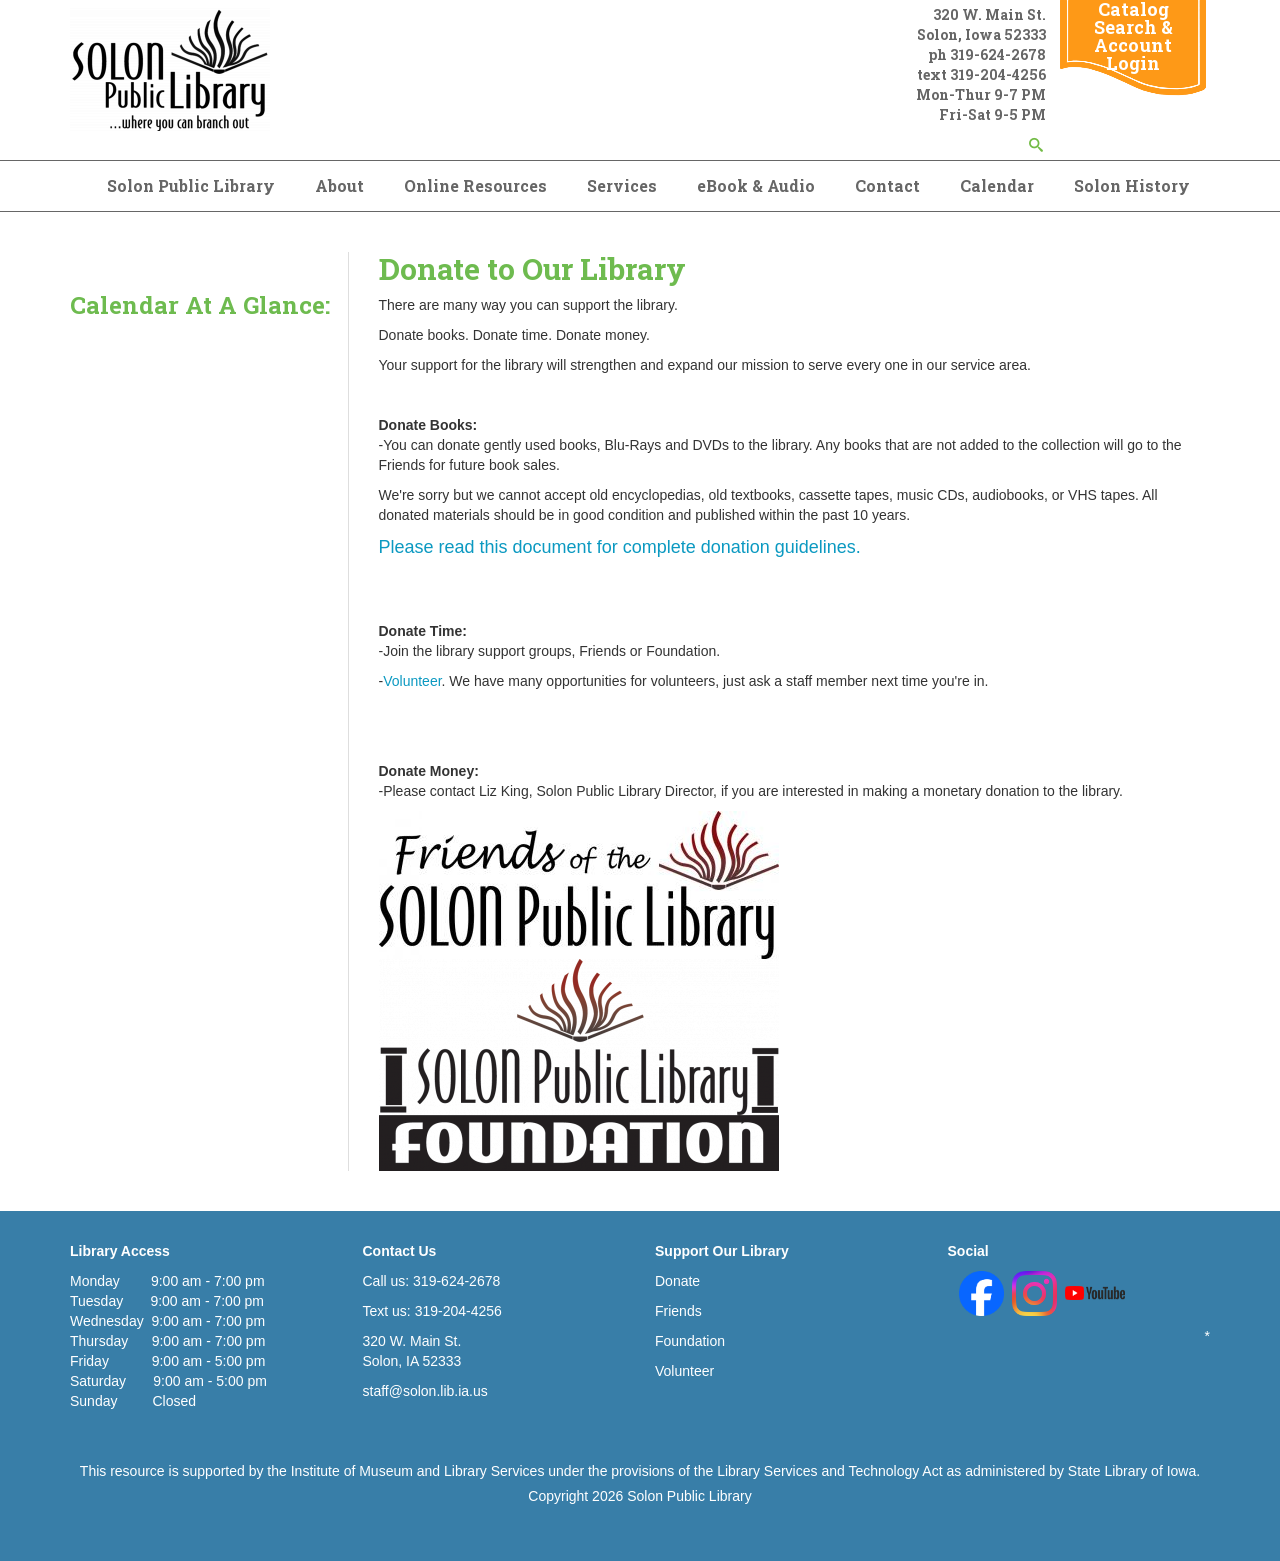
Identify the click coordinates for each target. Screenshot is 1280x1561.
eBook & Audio (756, 185)
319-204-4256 (998, 74)
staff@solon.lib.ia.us (425, 1391)
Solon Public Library (191, 185)
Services (622, 185)
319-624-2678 (998, 54)
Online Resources (475, 185)
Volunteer (412, 681)
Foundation (690, 1341)
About (339, 185)
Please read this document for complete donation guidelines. (620, 547)
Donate (677, 1281)
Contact (887, 185)
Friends (678, 1311)
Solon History (1132, 185)
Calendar (997, 185)
